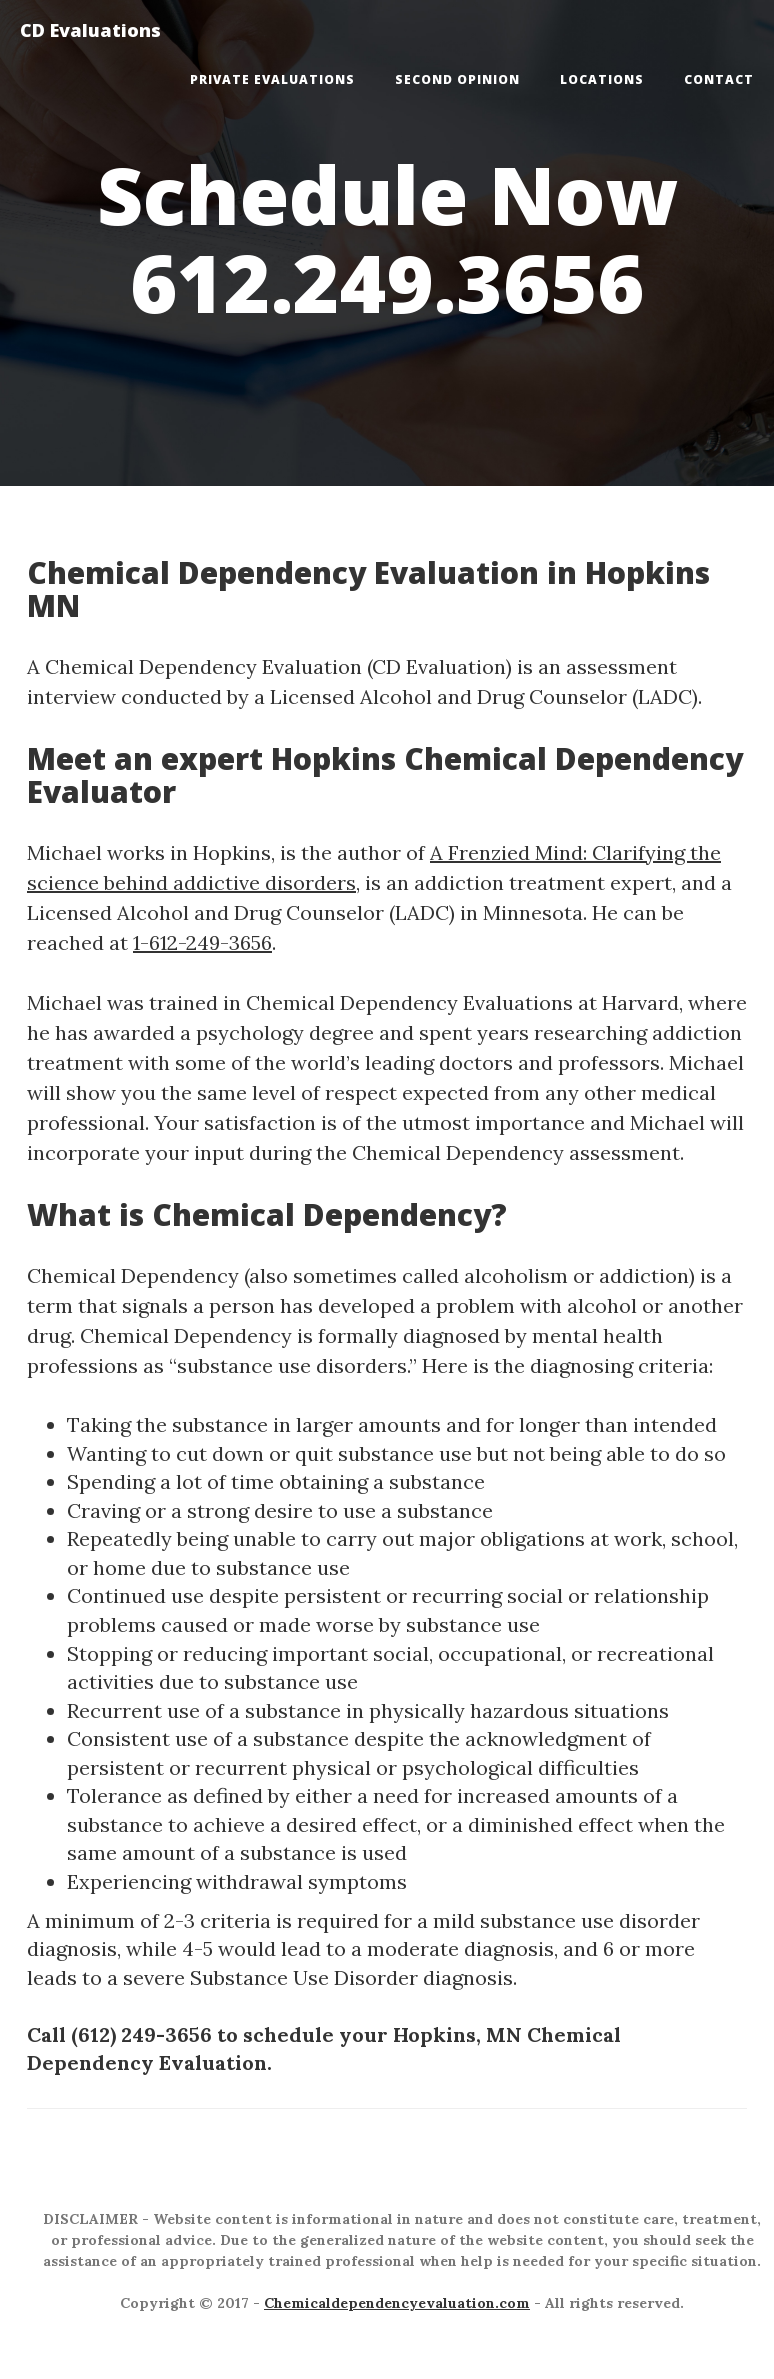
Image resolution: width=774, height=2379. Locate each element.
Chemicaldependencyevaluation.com (397, 2303)
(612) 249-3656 (141, 2034)
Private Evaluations (272, 79)
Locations (602, 79)
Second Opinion (457, 79)
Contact (719, 79)
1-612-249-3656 (202, 942)
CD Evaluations (90, 30)
